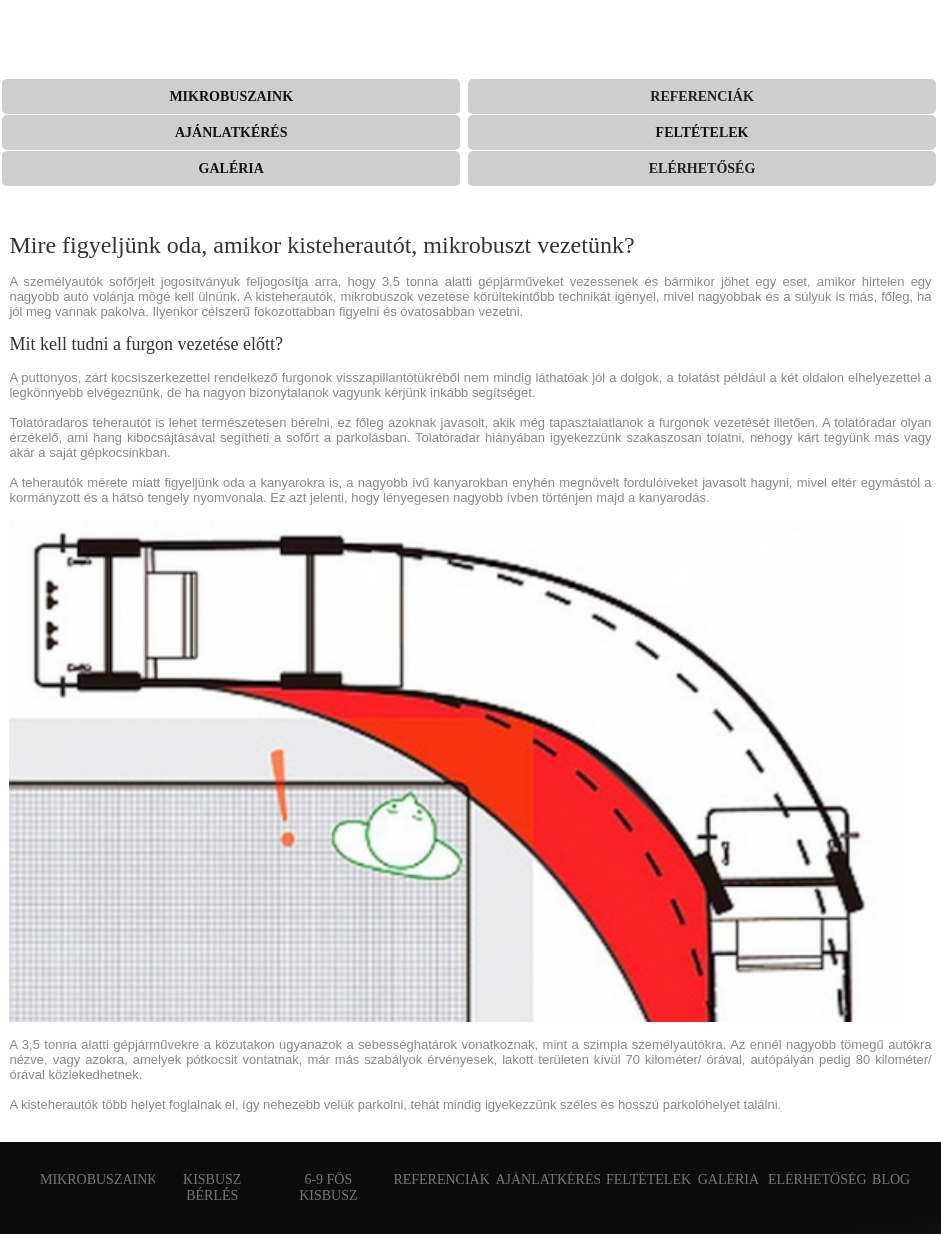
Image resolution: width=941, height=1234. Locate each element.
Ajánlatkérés (231, 132)
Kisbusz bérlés (212, 1187)
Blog (891, 1179)
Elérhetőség (702, 168)
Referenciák (701, 96)
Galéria (231, 168)
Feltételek (702, 132)
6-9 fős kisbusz (328, 1187)
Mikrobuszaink (231, 96)
